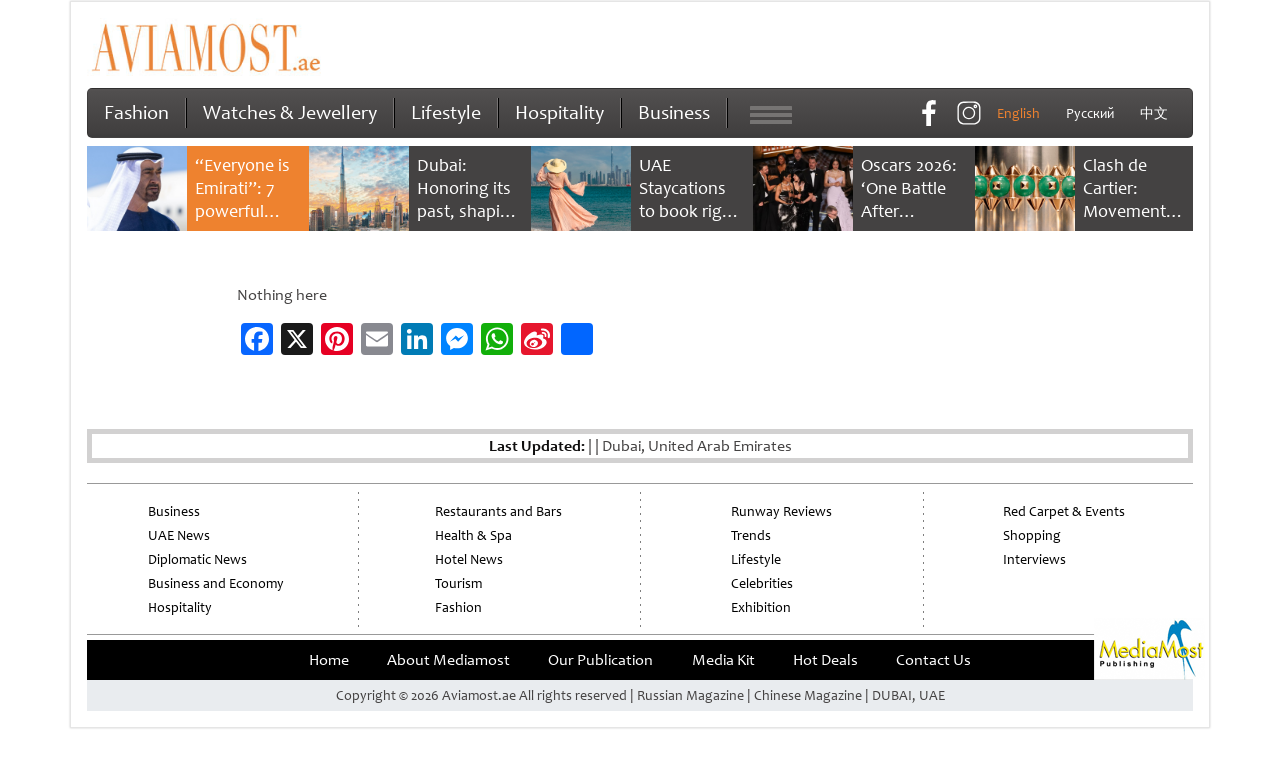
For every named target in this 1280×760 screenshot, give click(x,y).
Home (329, 660)
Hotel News (469, 559)
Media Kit (723, 660)
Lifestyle (446, 112)
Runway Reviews (781, 511)
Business (674, 112)
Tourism (458, 583)
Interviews (1034, 559)
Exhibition (761, 607)
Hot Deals (825, 660)
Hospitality (559, 112)
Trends (751, 535)
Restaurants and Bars (498, 511)
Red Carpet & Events (1064, 511)
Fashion (136, 112)
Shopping (1032, 535)
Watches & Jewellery (290, 112)
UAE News (179, 535)
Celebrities (762, 583)
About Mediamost (448, 660)
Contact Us (933, 660)
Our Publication (600, 660)
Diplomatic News (197, 559)
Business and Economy (216, 583)
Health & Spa (473, 535)
